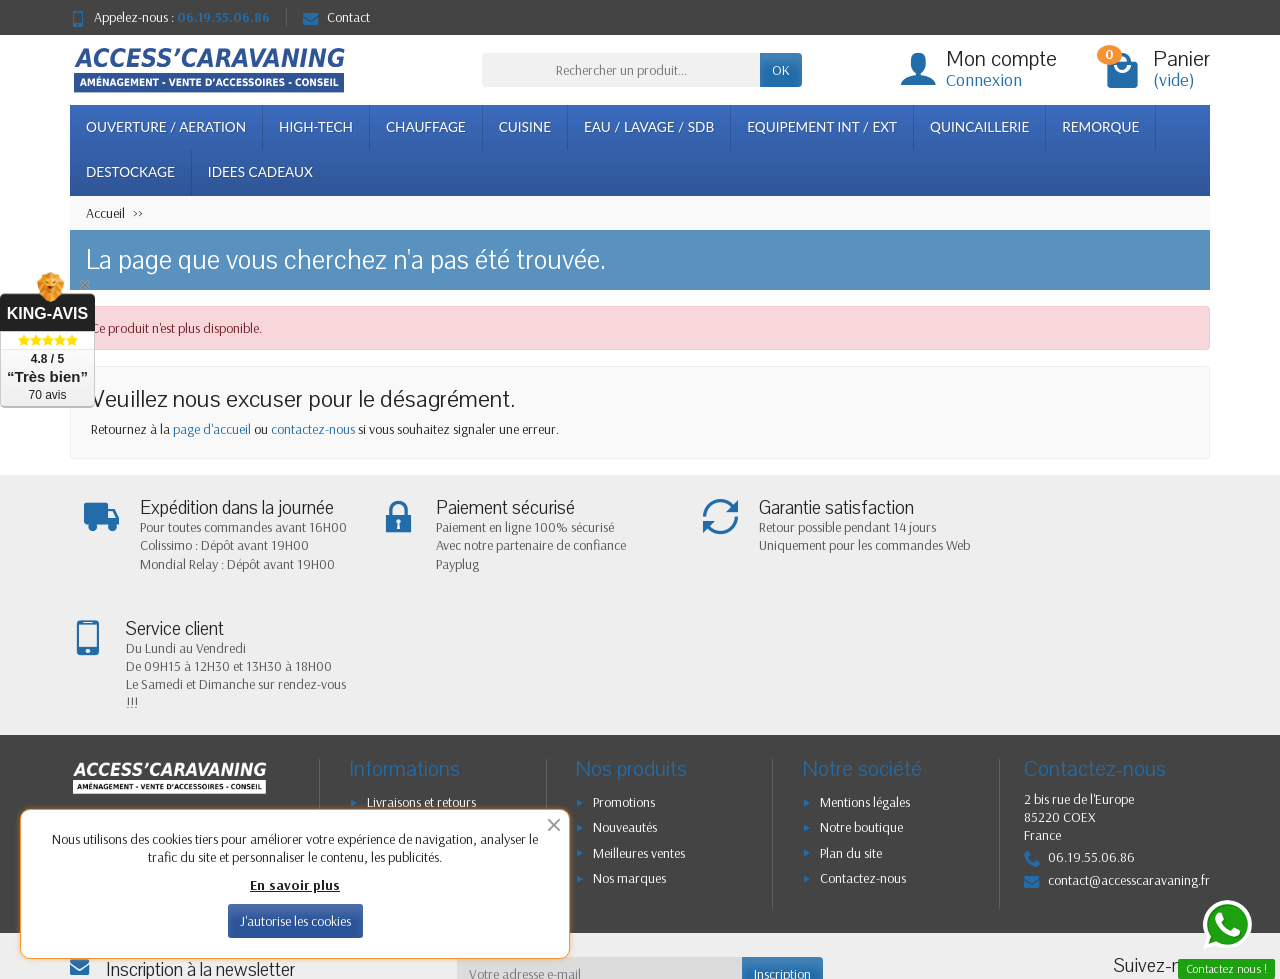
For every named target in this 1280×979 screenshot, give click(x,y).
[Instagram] (1177, 883)
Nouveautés (625, 708)
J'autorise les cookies (295, 921)
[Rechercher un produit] (621, 70)
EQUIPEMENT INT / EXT (822, 127)
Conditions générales (424, 759)
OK (781, 70)
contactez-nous (313, 429)
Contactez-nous (863, 759)
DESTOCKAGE (130, 172)
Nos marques (629, 759)
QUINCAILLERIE (979, 127)
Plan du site (851, 734)
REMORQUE (1100, 127)
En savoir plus (295, 885)
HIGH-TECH (316, 127)
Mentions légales (865, 683)
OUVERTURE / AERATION (166, 127)
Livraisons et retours (421, 683)
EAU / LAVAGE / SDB (649, 127)
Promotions (624, 683)
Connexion (984, 79)
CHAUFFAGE (426, 127)
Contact (336, 17)
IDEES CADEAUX (260, 172)
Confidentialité (407, 708)
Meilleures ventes (639, 734)
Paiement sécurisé (415, 734)
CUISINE (525, 127)
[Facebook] (1131, 883)
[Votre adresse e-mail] (600, 855)
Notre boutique (861, 708)
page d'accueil (212, 429)
